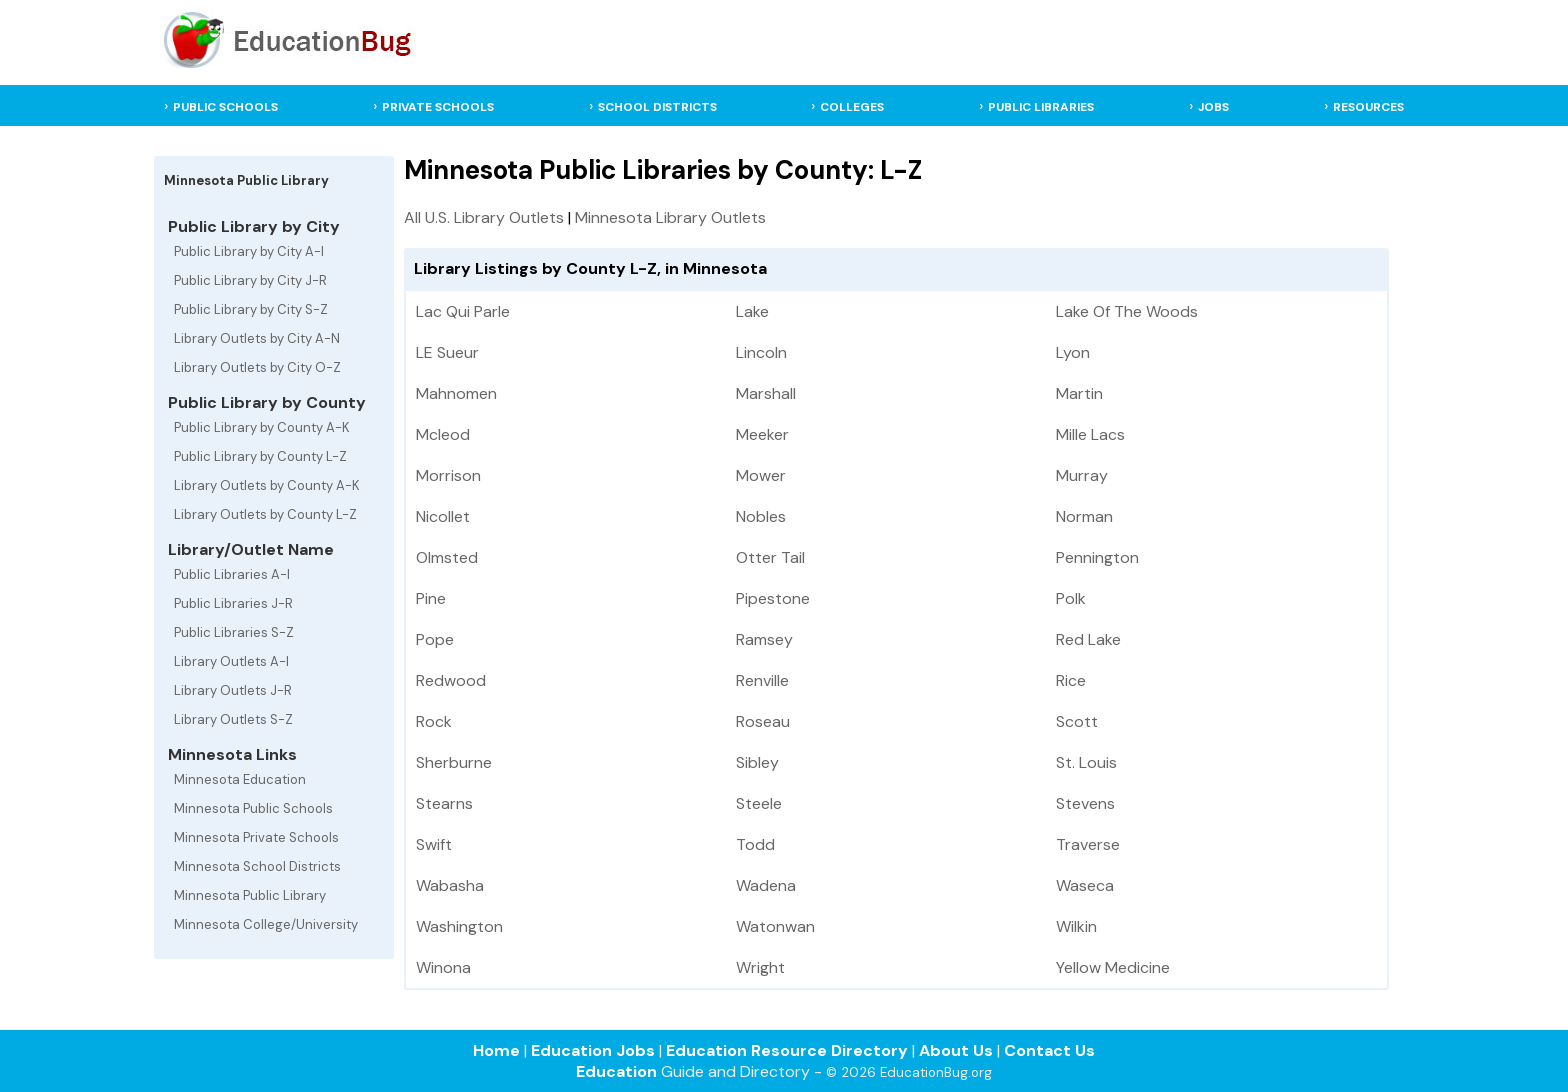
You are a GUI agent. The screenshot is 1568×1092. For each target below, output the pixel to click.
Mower (761, 475)
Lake (752, 311)
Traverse (1088, 844)
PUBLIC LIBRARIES (1041, 107)
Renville (762, 680)
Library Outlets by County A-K (267, 485)
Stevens (1085, 803)
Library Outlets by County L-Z (265, 514)
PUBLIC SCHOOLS (225, 107)
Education (616, 1071)
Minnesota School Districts (257, 866)
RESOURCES (1368, 107)
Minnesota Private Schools (256, 837)
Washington (459, 926)
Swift (434, 844)
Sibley (757, 762)
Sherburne (454, 762)
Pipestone (773, 598)
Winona (443, 967)
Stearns (444, 803)
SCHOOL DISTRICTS (657, 107)
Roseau (763, 721)
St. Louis (1086, 762)
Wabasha (450, 885)
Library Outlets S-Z (233, 719)
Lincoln (761, 352)
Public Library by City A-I (249, 251)
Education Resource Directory (787, 1050)
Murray (1082, 475)
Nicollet (443, 516)
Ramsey (764, 639)
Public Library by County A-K (262, 427)
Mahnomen (456, 393)
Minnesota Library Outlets (670, 217)
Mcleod (443, 434)
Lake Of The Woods (1127, 311)
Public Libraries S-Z (234, 632)
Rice (1071, 680)
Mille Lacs (1090, 434)
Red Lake (1088, 639)
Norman (1084, 516)
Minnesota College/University (266, 924)
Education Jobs (593, 1050)
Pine (431, 598)
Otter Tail (770, 557)
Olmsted (447, 557)
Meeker (762, 434)
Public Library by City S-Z (251, 309)
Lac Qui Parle (463, 311)
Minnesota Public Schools (253, 808)
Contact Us (1049, 1050)
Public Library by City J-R (250, 280)
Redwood (451, 680)
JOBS (1213, 107)
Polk (1071, 598)
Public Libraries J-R (233, 603)
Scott (1077, 721)
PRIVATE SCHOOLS (438, 107)
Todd (755, 844)
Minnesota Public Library (250, 895)
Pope (435, 639)
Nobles (761, 516)
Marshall (766, 393)
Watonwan (775, 926)
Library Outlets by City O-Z (257, 367)
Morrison (448, 475)
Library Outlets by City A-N (257, 338)
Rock (434, 721)
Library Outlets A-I (231, 661)
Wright (760, 967)
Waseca (1085, 885)
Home (496, 1050)
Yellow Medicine (1113, 967)
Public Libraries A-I (232, 574)
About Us (956, 1050)
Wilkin (1076, 926)
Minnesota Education (240, 779)
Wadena (766, 885)
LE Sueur (447, 352)
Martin (1079, 393)
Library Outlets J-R (233, 690)
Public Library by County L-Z (260, 456)
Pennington (1097, 557)
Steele (759, 803)
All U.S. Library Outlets (484, 217)
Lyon (1073, 352)
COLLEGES (852, 107)
